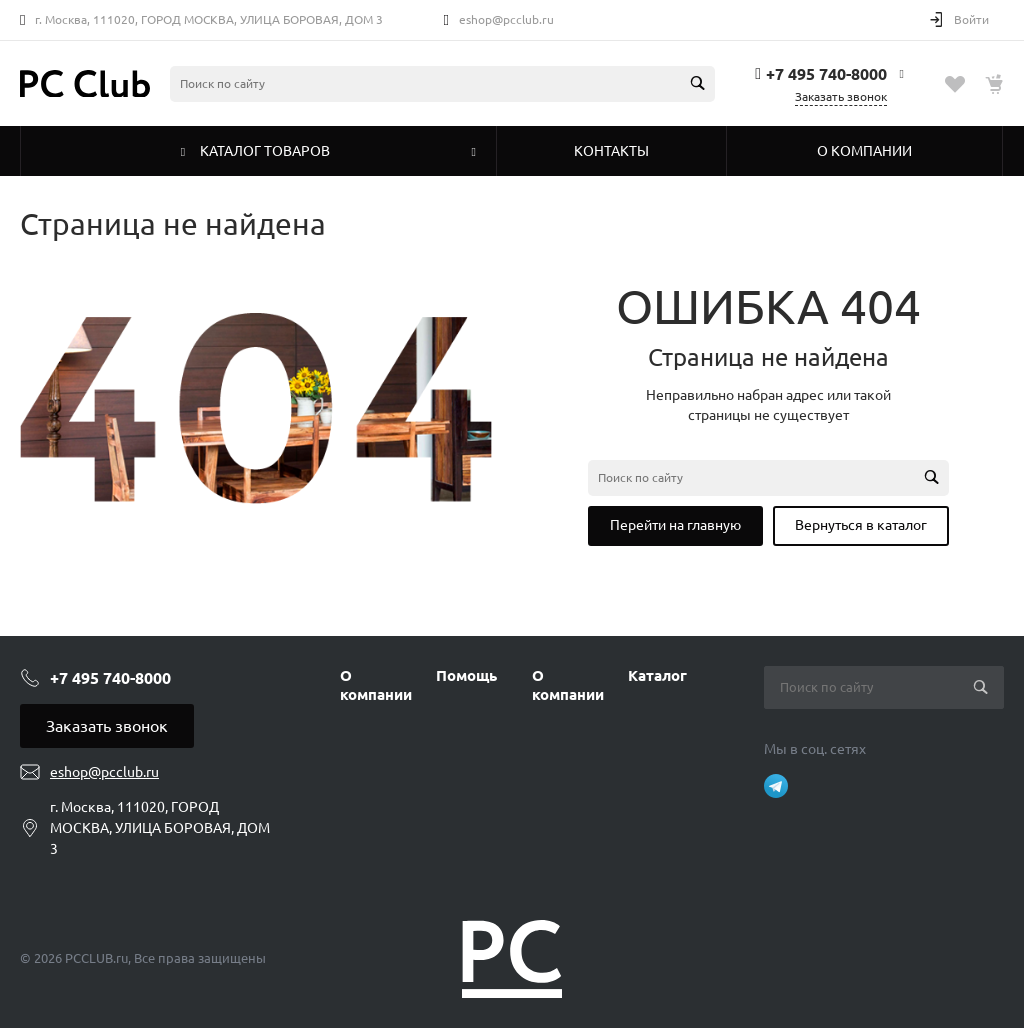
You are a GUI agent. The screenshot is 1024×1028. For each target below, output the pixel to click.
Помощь (466, 675)
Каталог (657, 675)
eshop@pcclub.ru (506, 19)
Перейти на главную (675, 525)
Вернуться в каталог (861, 525)
